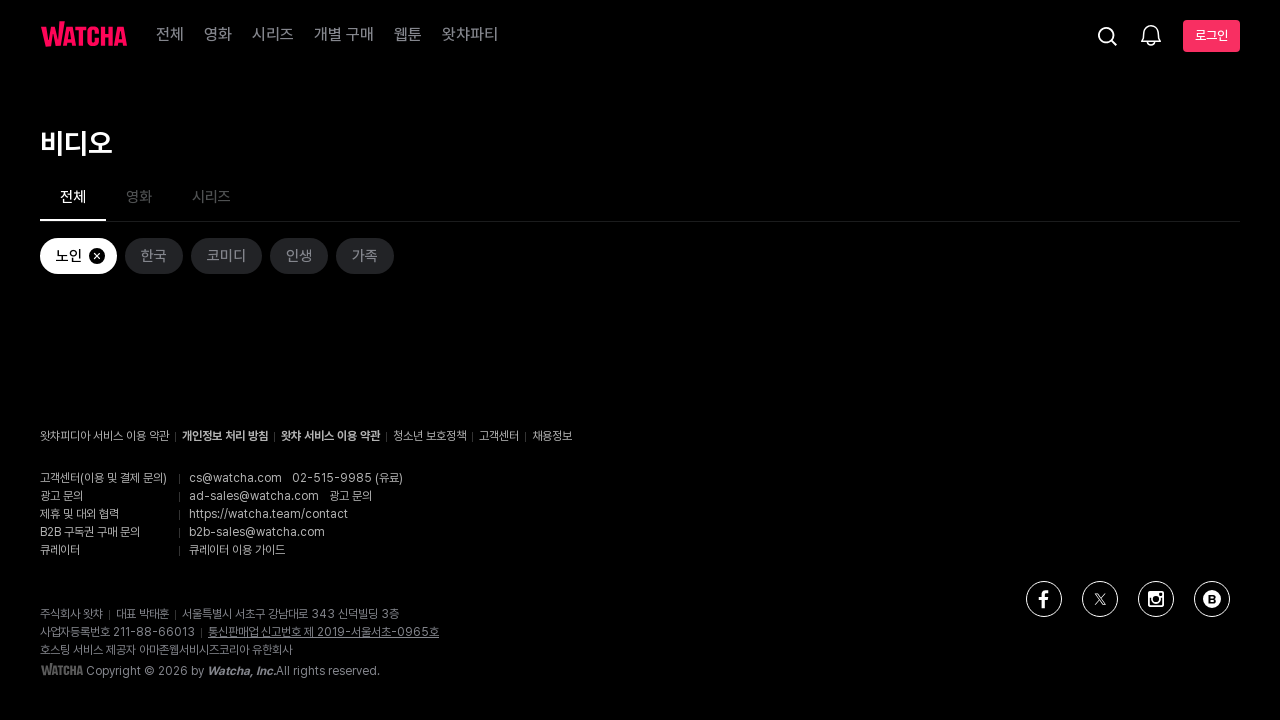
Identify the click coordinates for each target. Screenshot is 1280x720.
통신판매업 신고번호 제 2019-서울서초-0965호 (323, 632)
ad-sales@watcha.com (254, 496)
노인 (81, 256)
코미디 (226, 256)
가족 (365, 256)
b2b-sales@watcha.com (257, 532)
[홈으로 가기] (84, 36)
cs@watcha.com (235, 478)
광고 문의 (350, 496)
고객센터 (499, 436)
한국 (154, 256)
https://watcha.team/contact (268, 514)
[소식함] (1151, 37)
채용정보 (552, 436)
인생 (299, 256)
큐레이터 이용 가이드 (237, 550)
